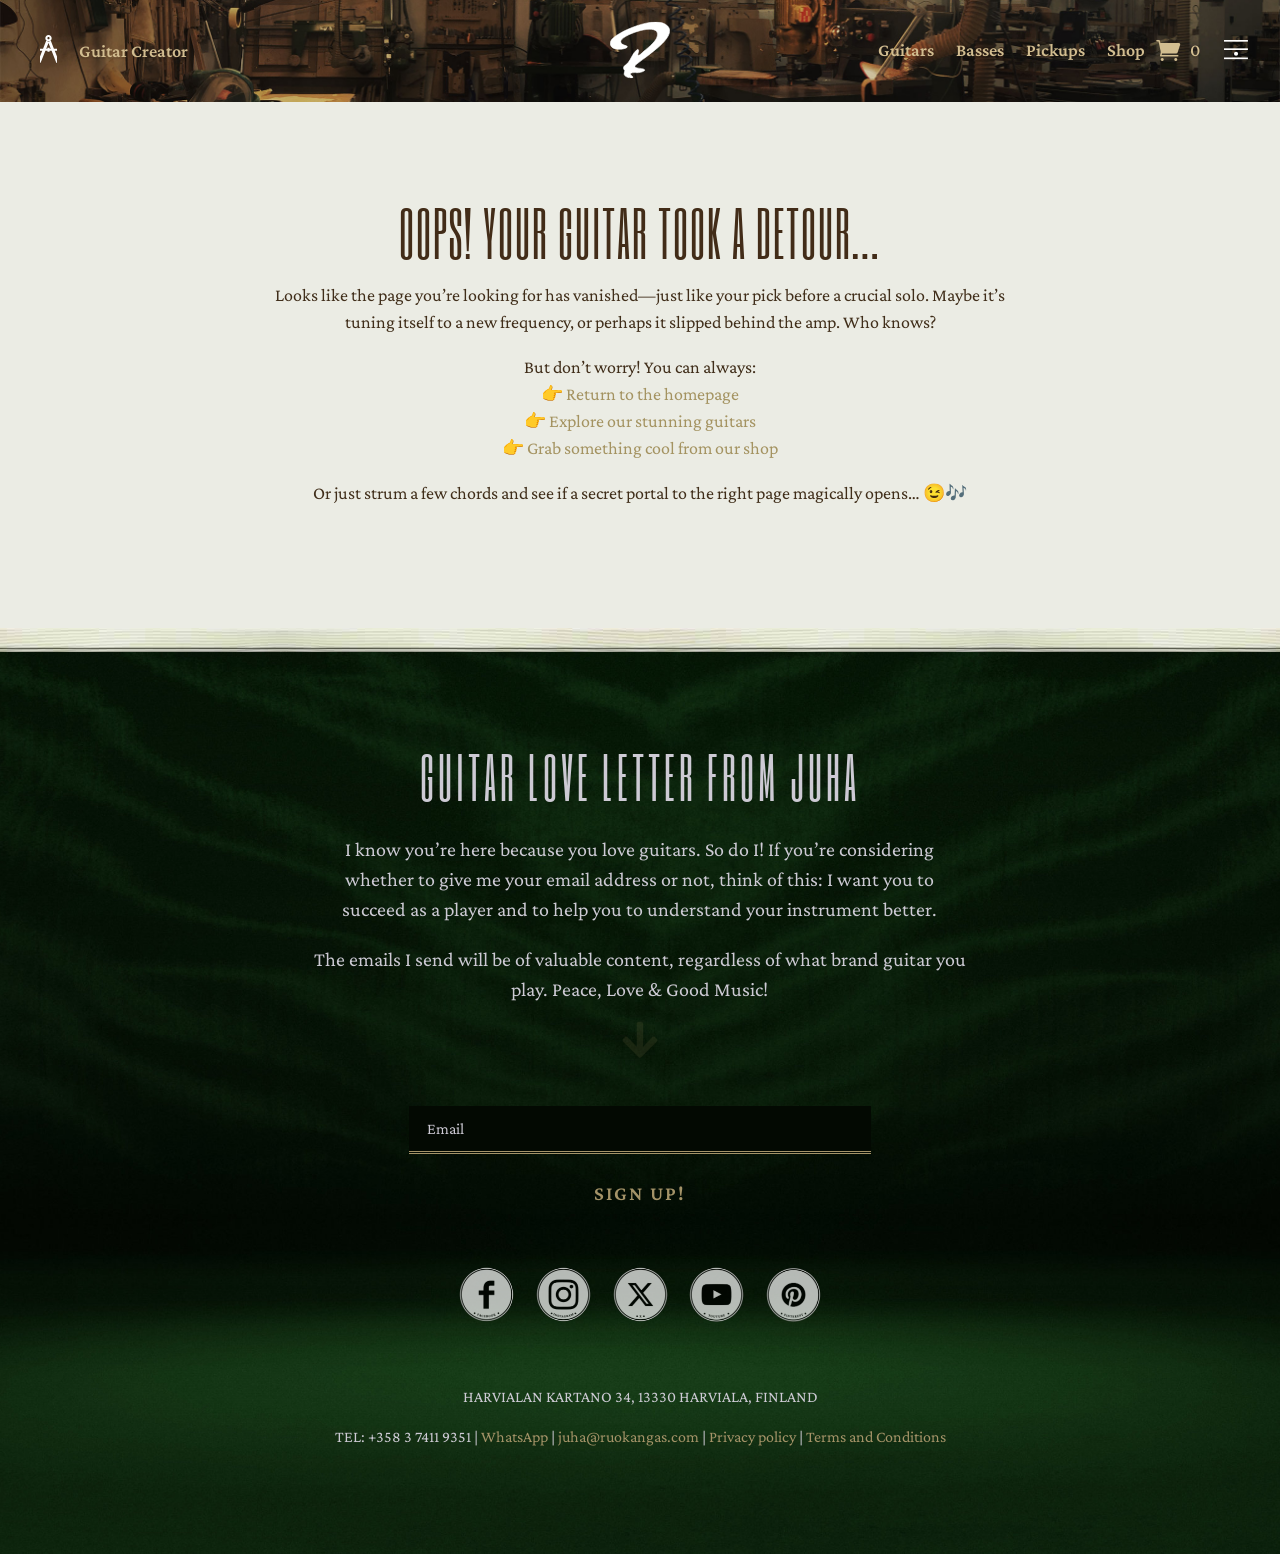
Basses (980, 51)
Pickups (1055, 51)
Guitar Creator (133, 51)
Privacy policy (754, 1436)
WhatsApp (514, 1436)
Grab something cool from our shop (652, 448)
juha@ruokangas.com (630, 1436)
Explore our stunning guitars (652, 421)
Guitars (906, 51)
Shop (1126, 51)
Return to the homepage (652, 394)
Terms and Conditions (876, 1436)
